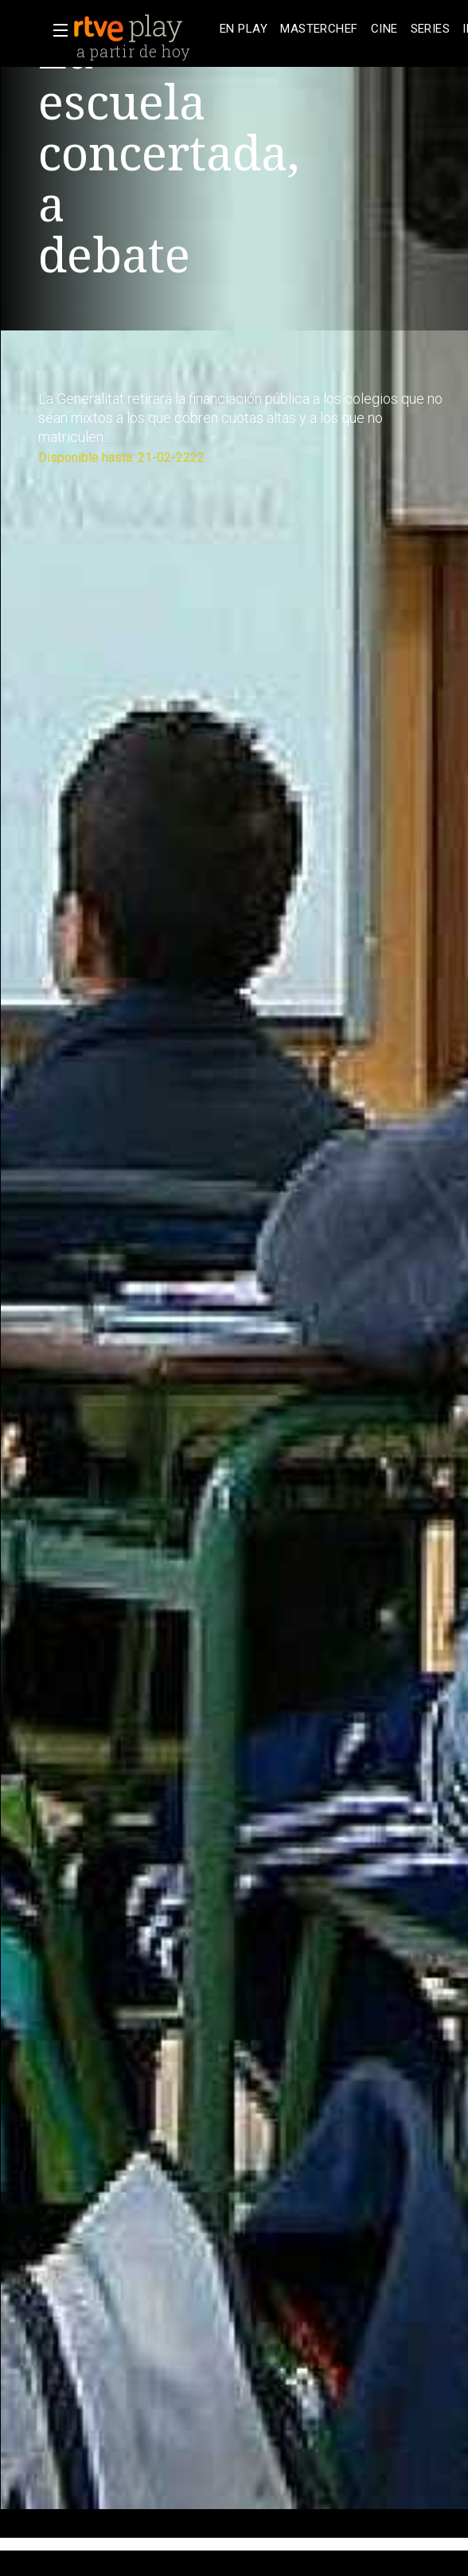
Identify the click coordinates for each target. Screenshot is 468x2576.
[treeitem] (243, 29)
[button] (55, 30)
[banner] (143, 29)
